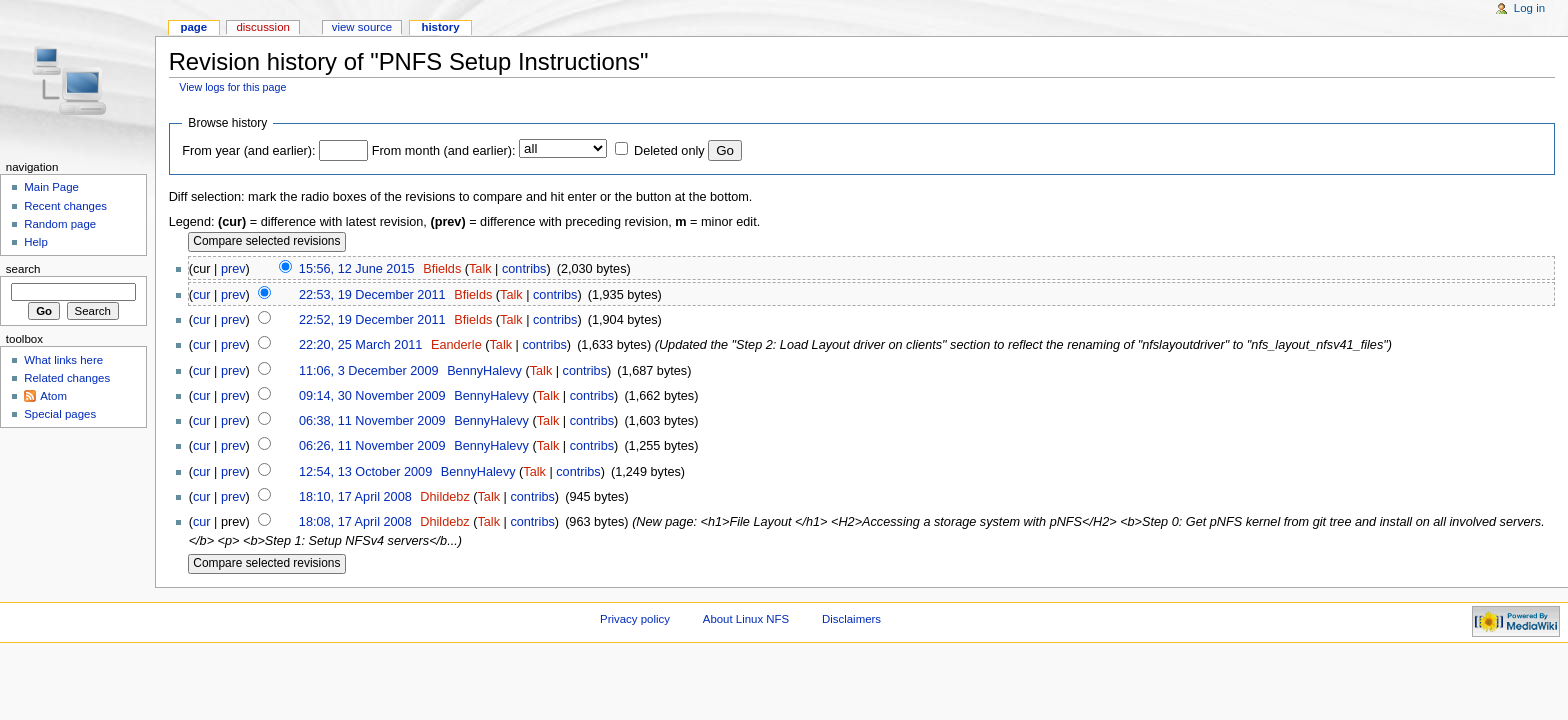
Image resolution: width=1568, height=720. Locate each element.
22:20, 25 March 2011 (360, 345)
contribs (524, 269)
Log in (1529, 8)
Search (23, 269)
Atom (53, 396)
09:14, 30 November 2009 (372, 396)
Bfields (442, 269)
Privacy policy (635, 619)
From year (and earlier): (248, 151)
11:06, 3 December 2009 (369, 371)
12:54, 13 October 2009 (365, 472)
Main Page (51, 187)
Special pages (60, 414)
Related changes (67, 378)
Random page (60, 224)
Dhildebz (444, 497)
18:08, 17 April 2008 (355, 522)
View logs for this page (232, 87)
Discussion (262, 27)
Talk (480, 269)
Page (193, 27)
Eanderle (456, 345)
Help (36, 242)
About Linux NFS (746, 619)
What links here (63, 360)
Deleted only (669, 151)
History (440, 27)
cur (202, 295)
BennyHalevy (484, 371)
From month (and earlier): (444, 151)
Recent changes (65, 206)
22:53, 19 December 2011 (372, 295)
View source (362, 27)
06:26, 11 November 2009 (372, 446)
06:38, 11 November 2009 (372, 421)
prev (233, 269)
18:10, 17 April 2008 (355, 497)
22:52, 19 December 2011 (372, 320)
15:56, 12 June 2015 (357, 269)
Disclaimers (851, 619)
